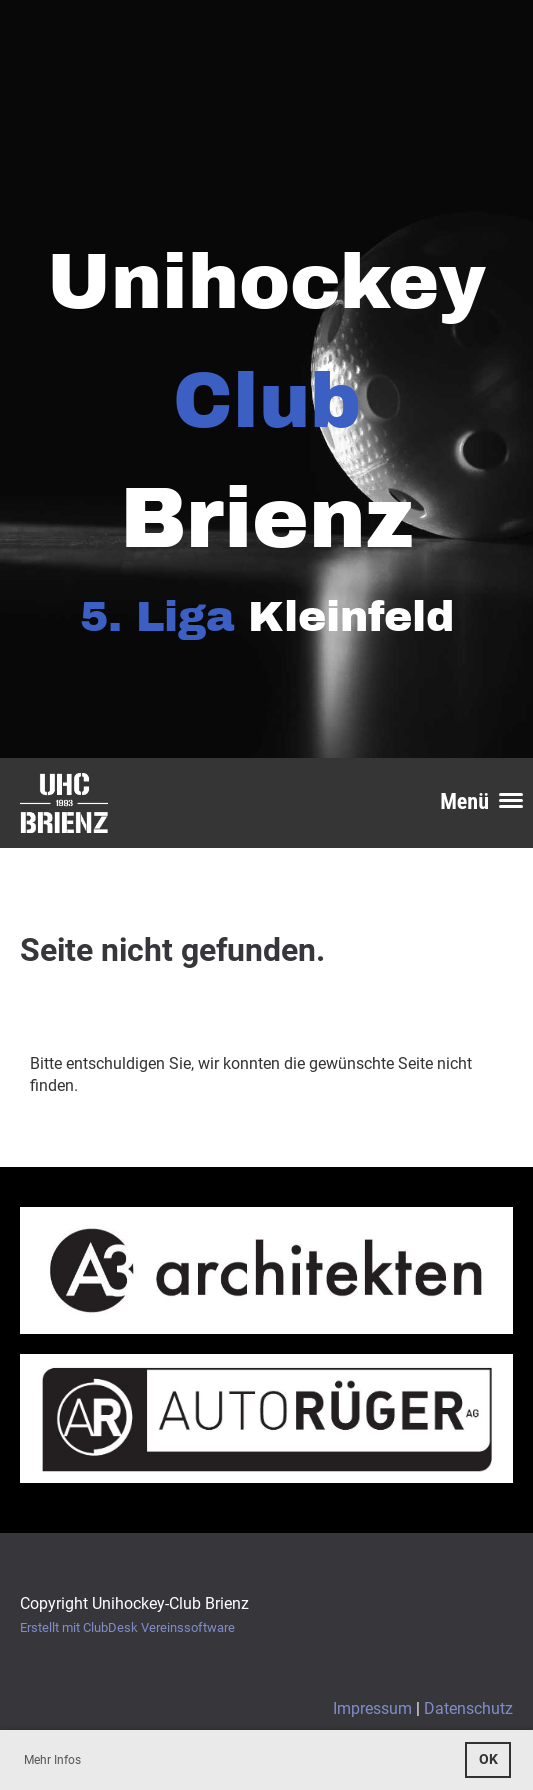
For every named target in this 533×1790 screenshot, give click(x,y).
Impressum (372, 1708)
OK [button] (488, 1759)
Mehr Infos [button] (52, 1760)
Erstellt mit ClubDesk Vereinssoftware (127, 1627)
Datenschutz (468, 1708)
